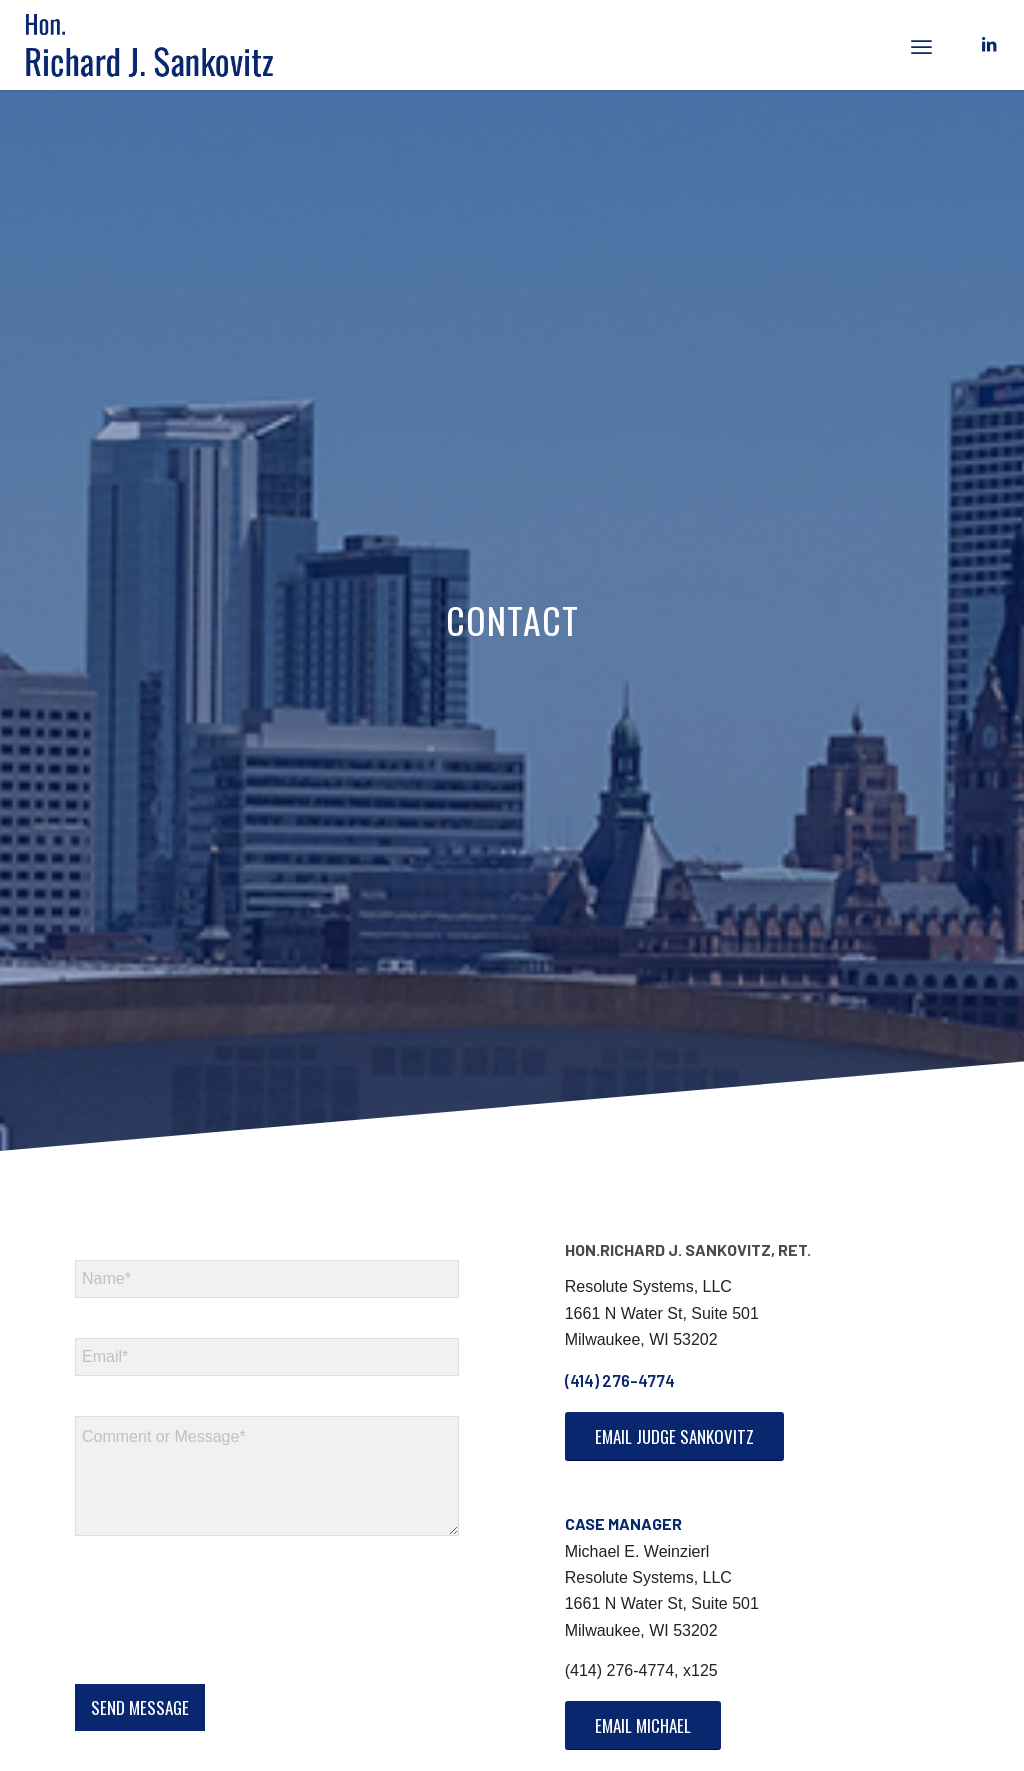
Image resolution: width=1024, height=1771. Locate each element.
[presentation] (227, 1651)
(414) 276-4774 (620, 1380)
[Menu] (921, 45)
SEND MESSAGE (140, 1707)
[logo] (164, 45)
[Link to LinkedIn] (989, 44)
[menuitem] (921, 45)
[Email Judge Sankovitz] (674, 1436)
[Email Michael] (643, 1725)
